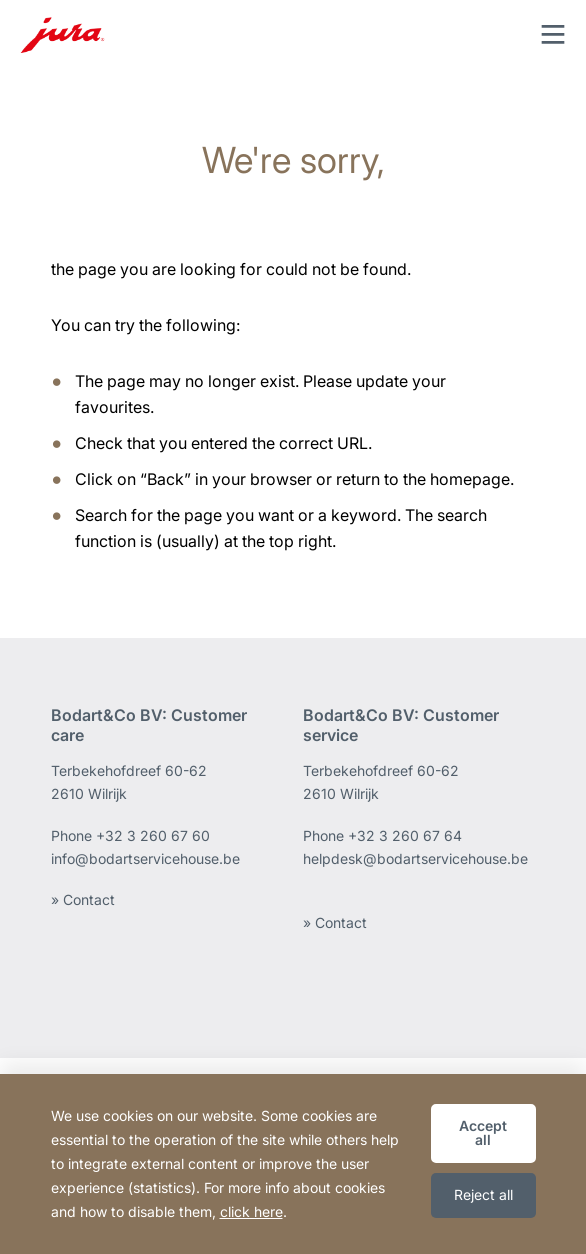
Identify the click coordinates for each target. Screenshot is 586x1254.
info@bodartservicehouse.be (145, 858)
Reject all (483, 1194)
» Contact (83, 899)
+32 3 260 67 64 (405, 835)
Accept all (483, 1132)
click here (251, 1211)
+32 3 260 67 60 (153, 835)
